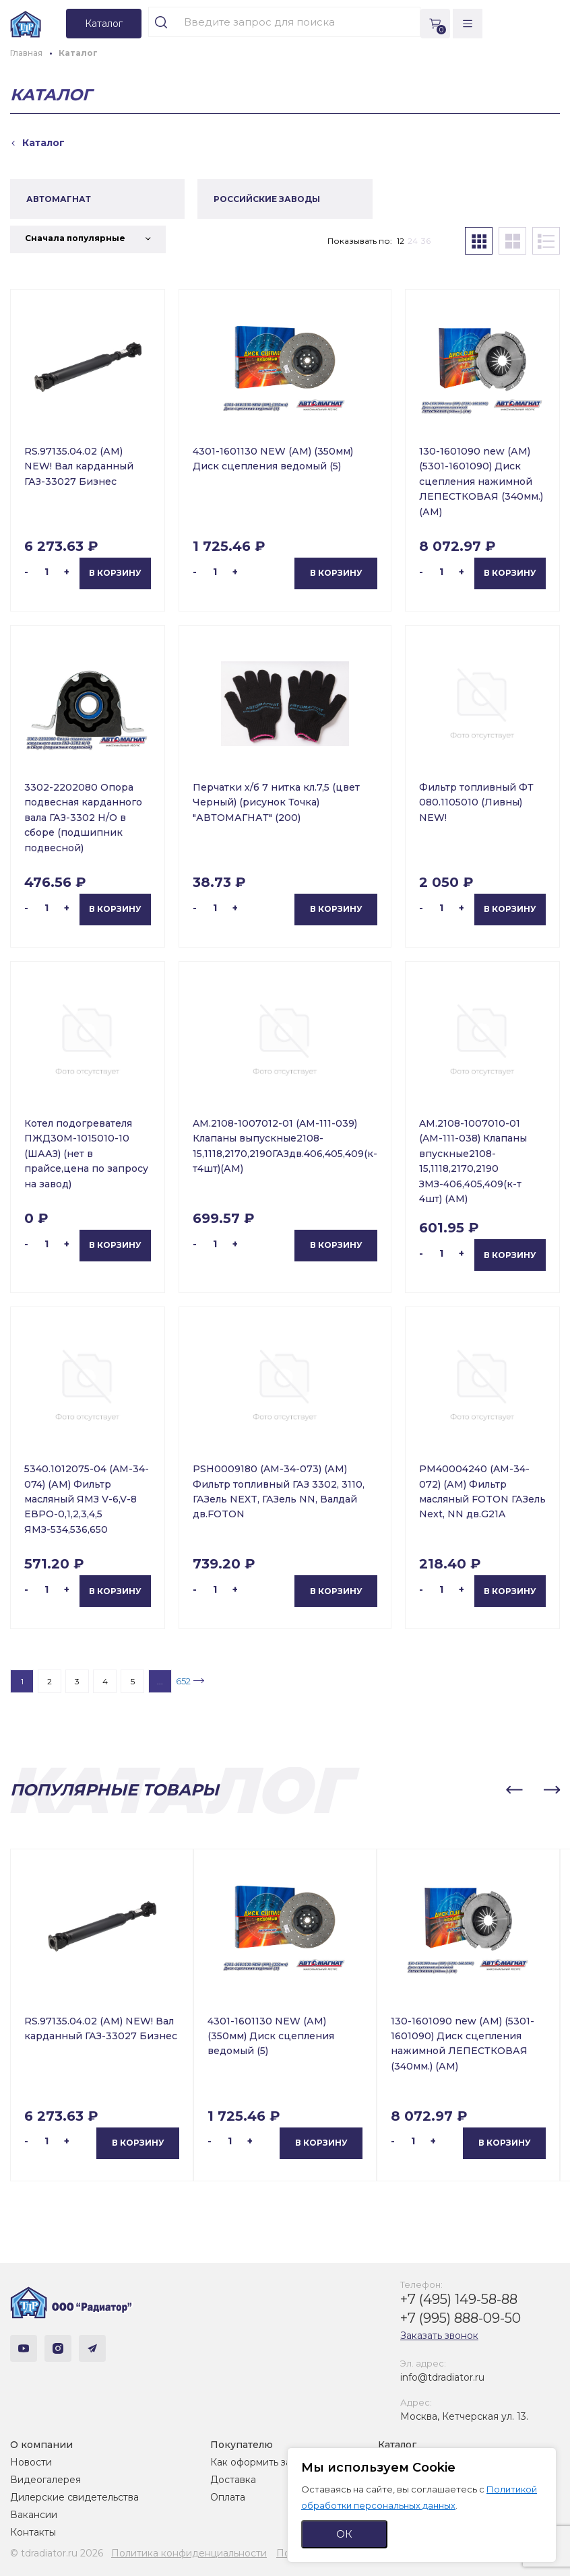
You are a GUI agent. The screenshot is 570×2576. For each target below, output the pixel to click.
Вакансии (33, 2515)
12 (400, 241)
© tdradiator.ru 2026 (56, 2553)
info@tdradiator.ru (442, 2377)
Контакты (33, 2532)
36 (426, 241)
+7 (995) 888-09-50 (460, 2318)
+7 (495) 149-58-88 (458, 2299)
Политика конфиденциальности (189, 2553)
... (160, 1681)
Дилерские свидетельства (74, 2497)
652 (183, 1681)
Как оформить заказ (258, 2462)
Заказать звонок (439, 2336)
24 (413, 241)
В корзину (115, 573)
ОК (344, 2534)
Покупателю (241, 2445)
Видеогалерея (45, 2480)
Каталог (397, 2445)
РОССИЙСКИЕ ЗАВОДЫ (267, 199)
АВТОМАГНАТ (58, 199)
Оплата (227, 2497)
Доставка (233, 2480)
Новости (31, 2462)
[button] (514, 1790)
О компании (41, 2445)
